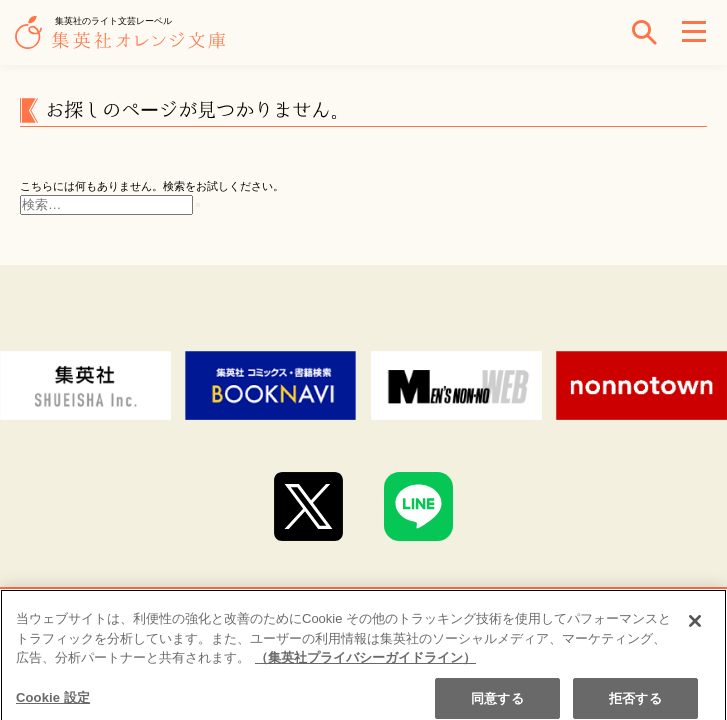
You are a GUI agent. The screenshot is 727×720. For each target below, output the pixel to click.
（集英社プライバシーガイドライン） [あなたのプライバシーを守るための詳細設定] (365, 663)
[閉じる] (695, 627)
